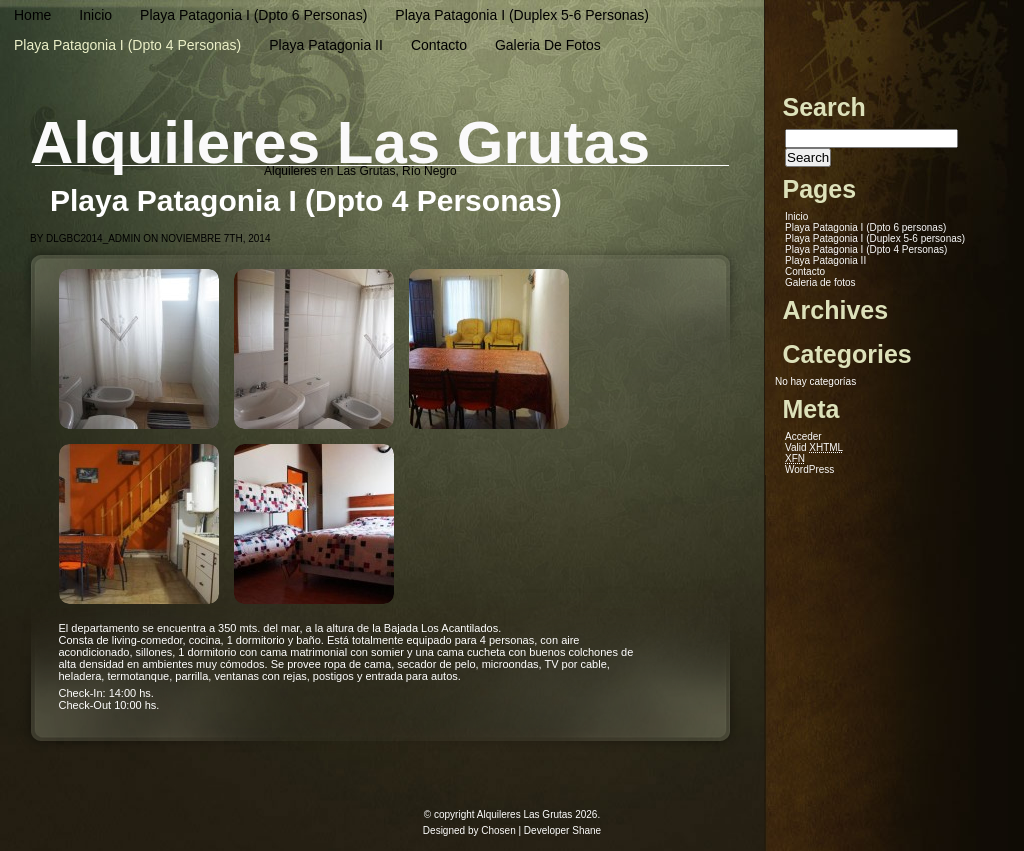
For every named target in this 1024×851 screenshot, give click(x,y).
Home (32, 15)
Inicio (95, 15)
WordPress (809, 469)
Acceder (803, 436)
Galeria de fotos (548, 45)
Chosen (498, 830)
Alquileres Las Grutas (340, 142)
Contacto (439, 45)
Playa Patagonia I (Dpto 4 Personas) (127, 45)
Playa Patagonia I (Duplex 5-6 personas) (522, 15)
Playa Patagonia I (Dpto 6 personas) (253, 15)
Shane (586, 830)
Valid (814, 447)
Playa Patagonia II (326, 45)
